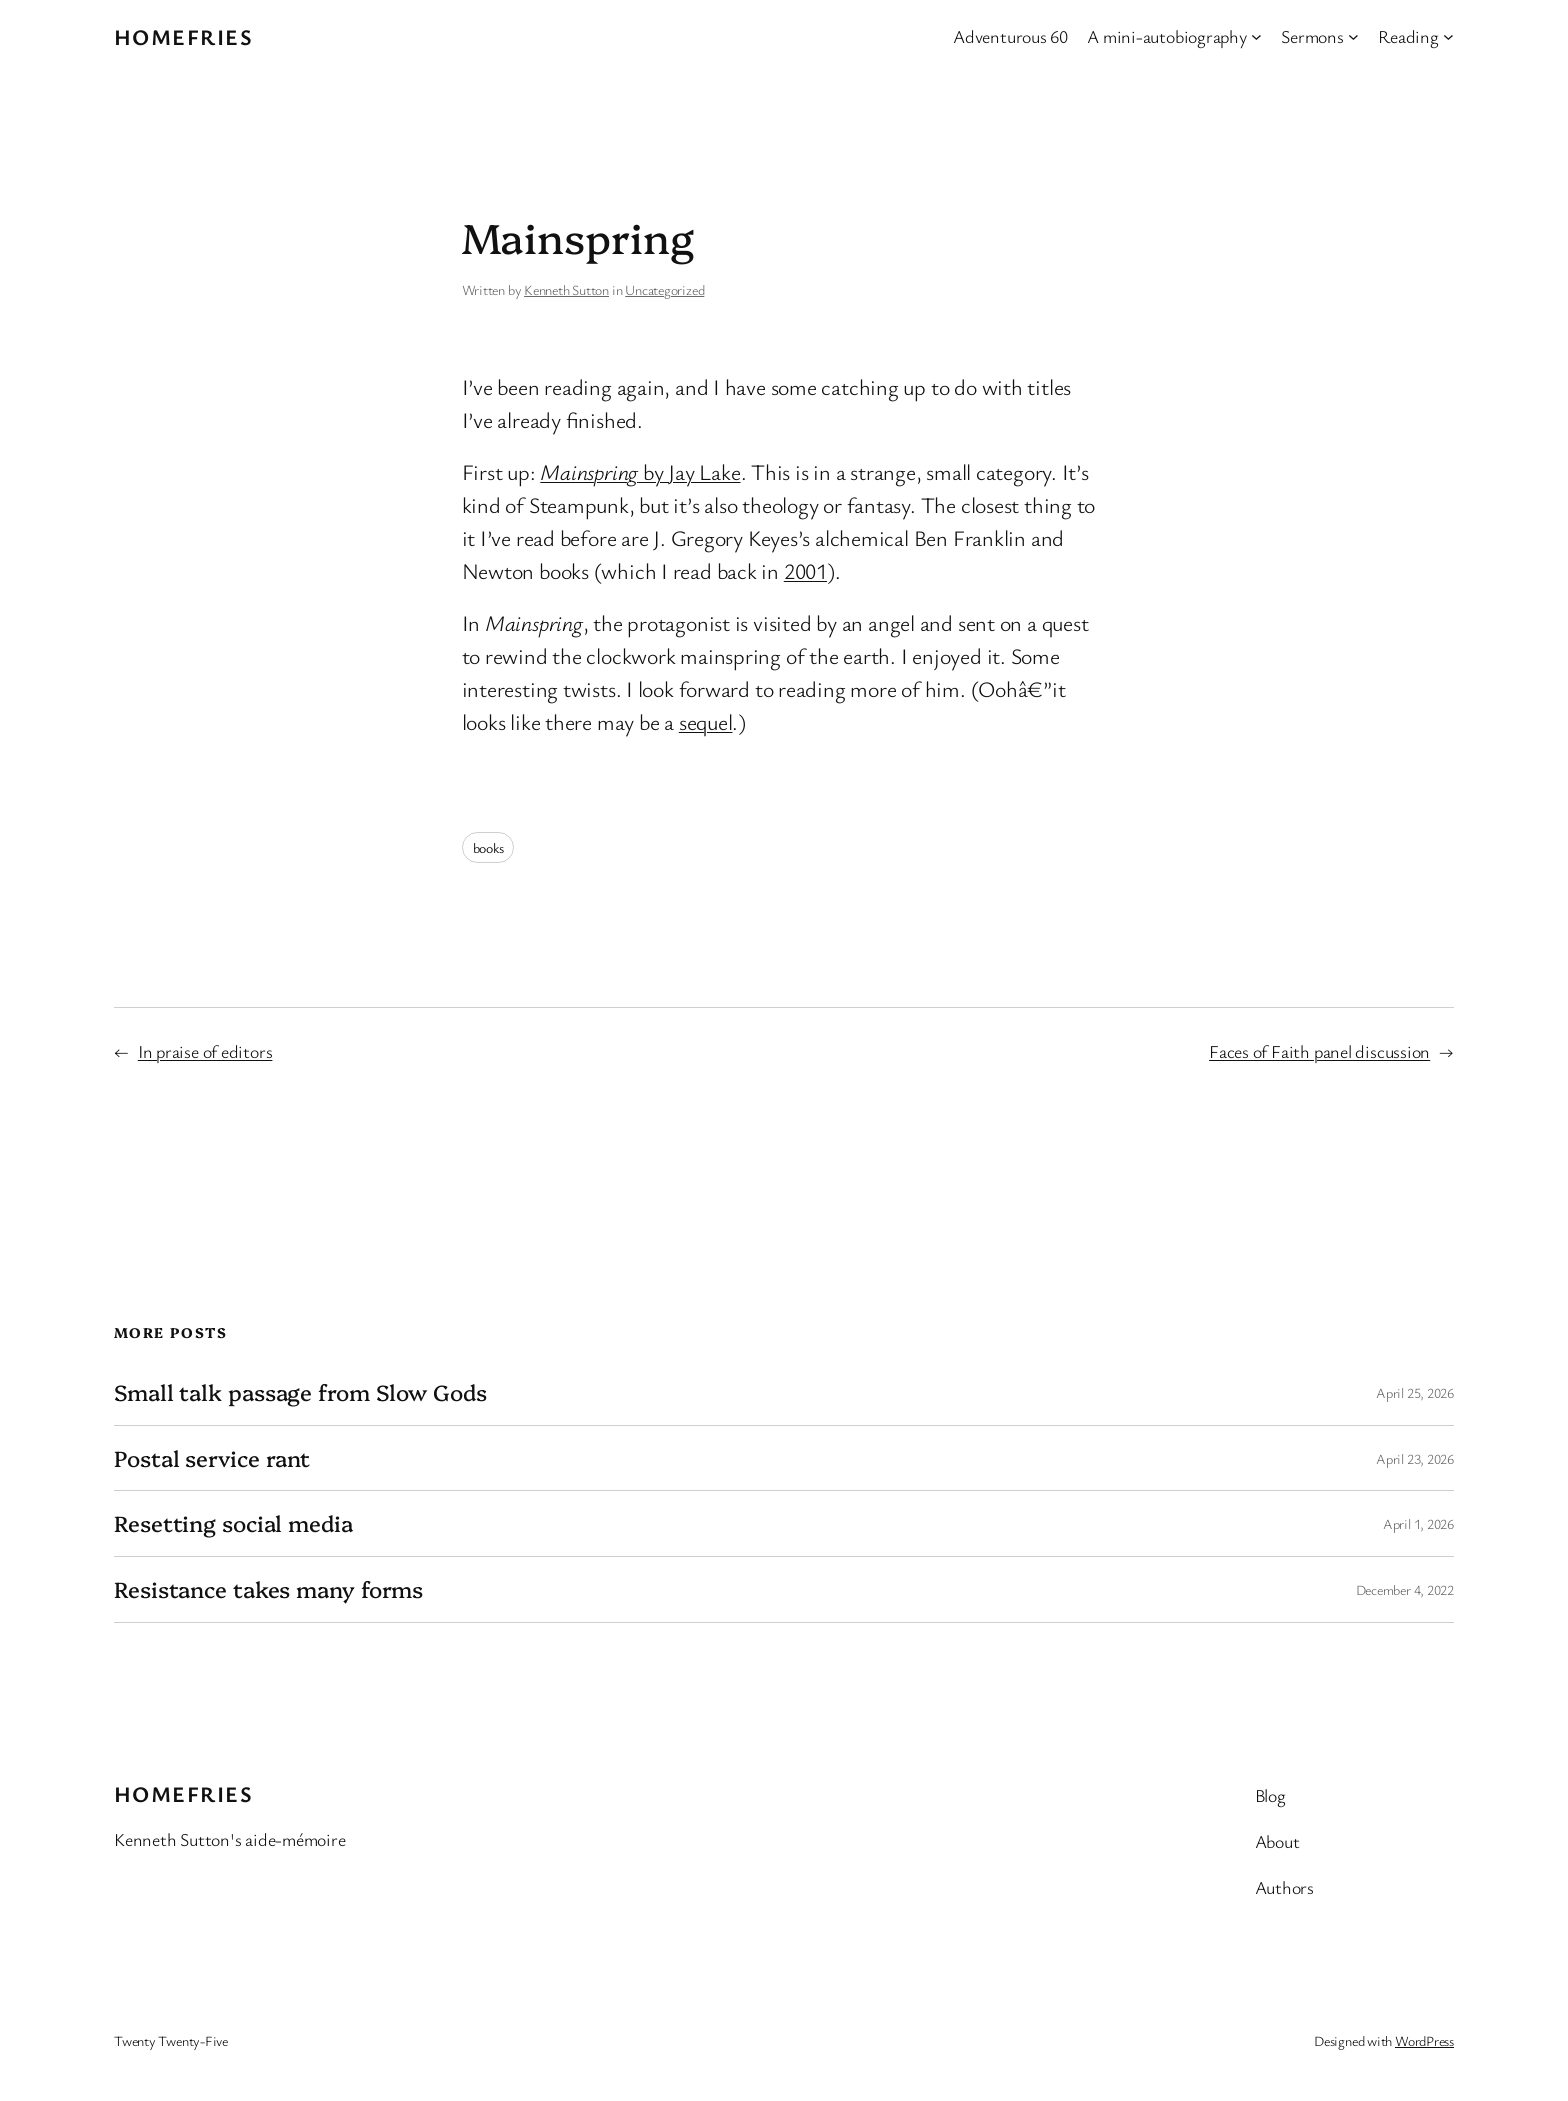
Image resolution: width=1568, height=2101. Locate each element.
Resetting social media (233, 1523)
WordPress (1424, 2040)
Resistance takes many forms (268, 1589)
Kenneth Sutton (566, 289)
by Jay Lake (640, 471)
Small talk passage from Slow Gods (300, 1392)
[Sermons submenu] (1353, 36)
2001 (805, 570)
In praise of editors (205, 1051)
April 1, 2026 (1418, 1523)
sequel (706, 721)
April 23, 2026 (1415, 1458)
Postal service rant (212, 1458)
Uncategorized (664, 289)
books (488, 847)
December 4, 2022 (1405, 1589)
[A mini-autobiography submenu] (1256, 36)
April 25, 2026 (1415, 1392)
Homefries (183, 36)
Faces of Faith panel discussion (1319, 1051)
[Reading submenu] (1448, 36)
